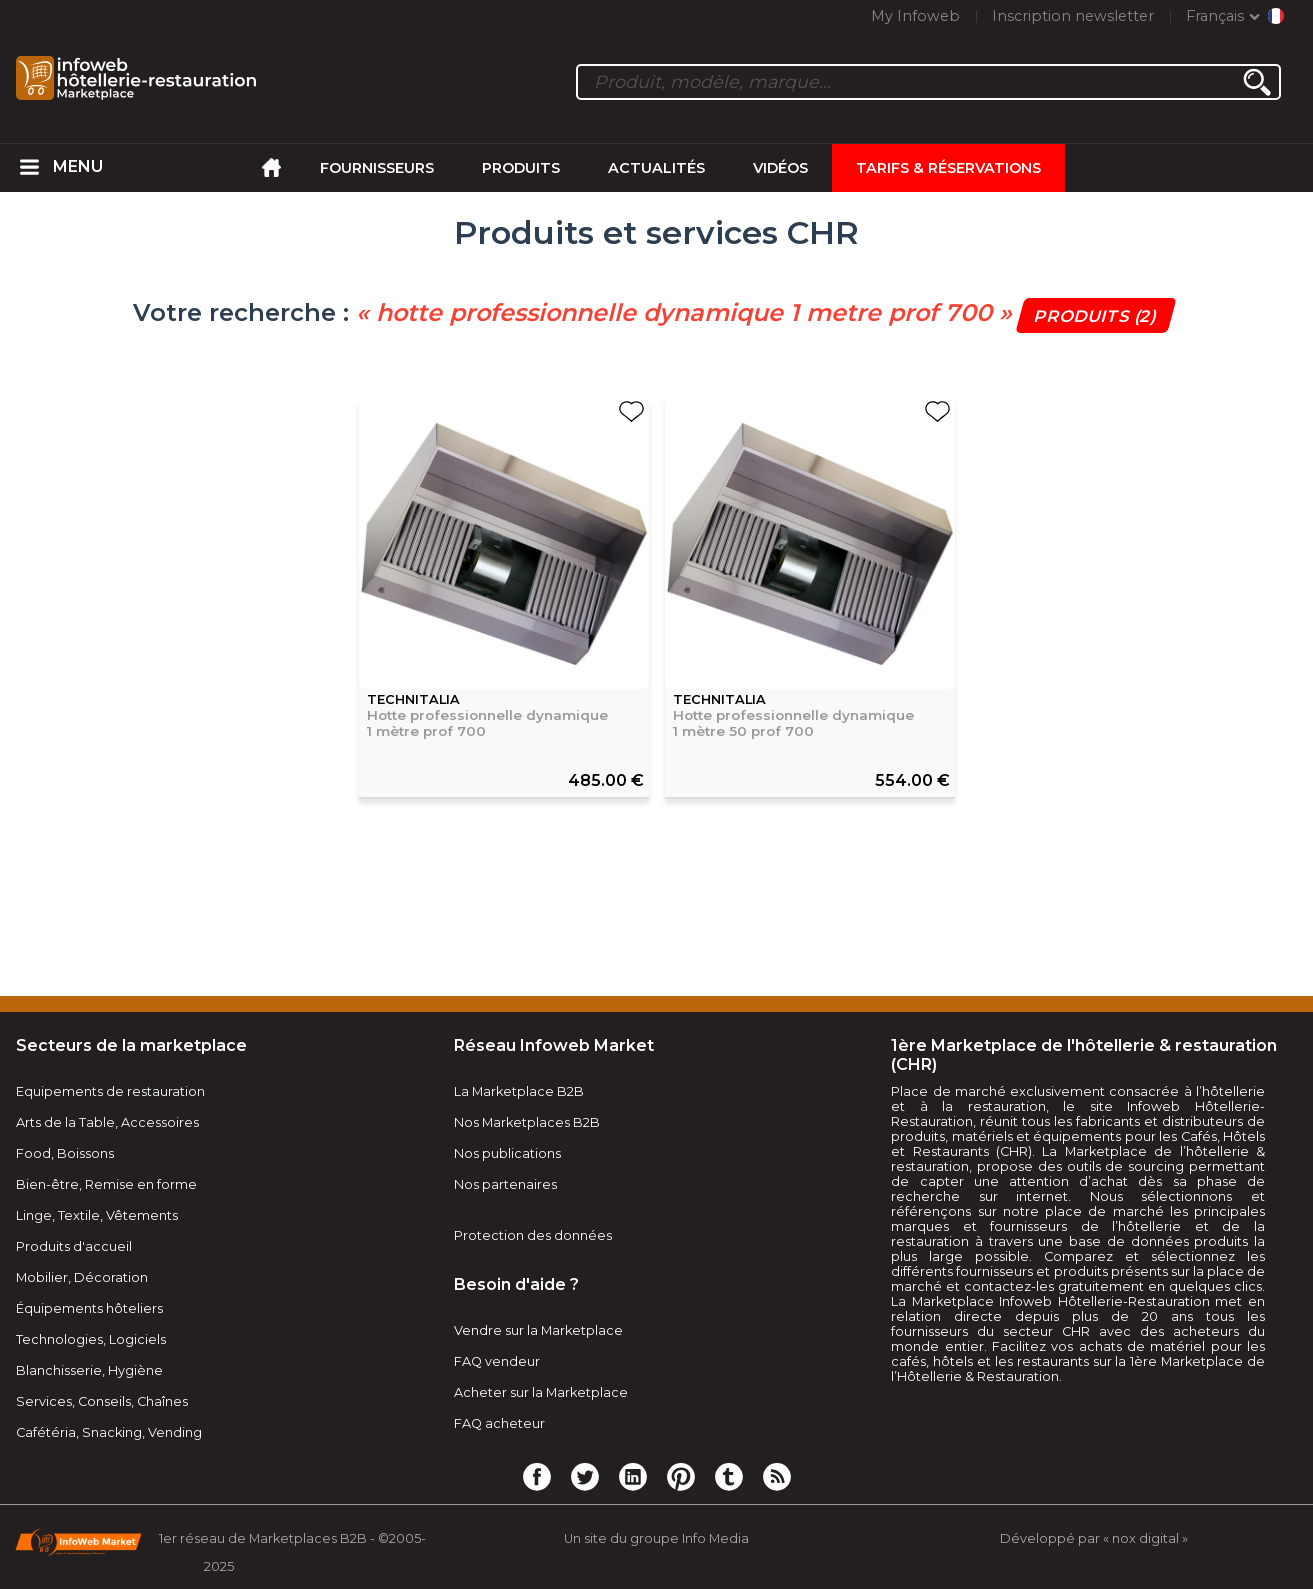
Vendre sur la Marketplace (538, 1330)
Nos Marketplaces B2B (527, 1122)
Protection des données (533, 1235)
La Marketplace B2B (519, 1091)
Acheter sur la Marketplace (541, 1392)
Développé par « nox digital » (1094, 1538)
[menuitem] (29, 168)
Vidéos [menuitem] (780, 168)
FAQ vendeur (497, 1361)
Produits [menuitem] (521, 168)
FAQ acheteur (499, 1423)
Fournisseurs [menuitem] (377, 168)
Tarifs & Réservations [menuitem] (948, 168)
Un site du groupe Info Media (656, 1538)
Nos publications (507, 1153)
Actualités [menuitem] (656, 168)
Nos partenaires (505, 1184)
